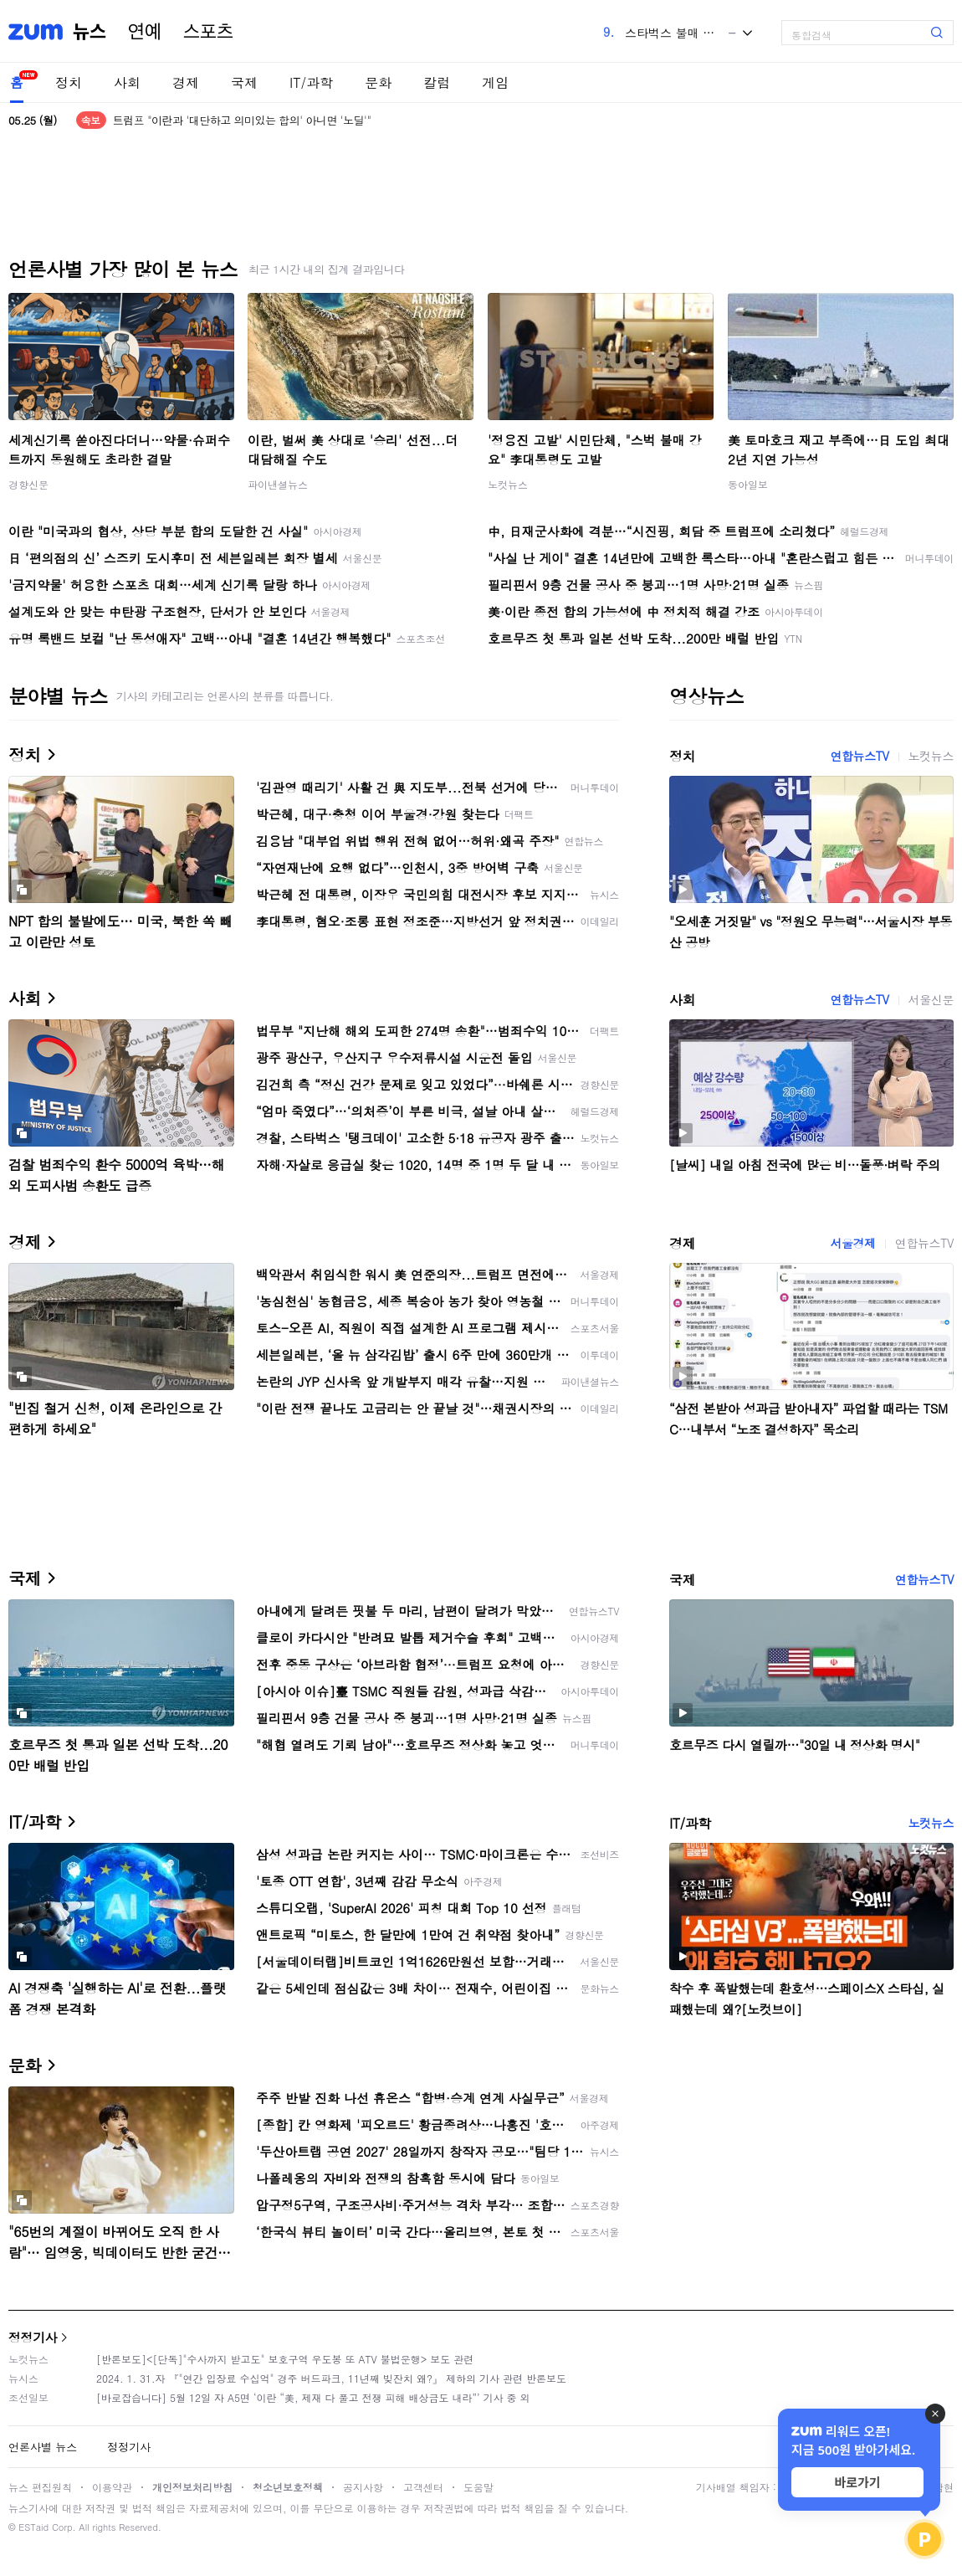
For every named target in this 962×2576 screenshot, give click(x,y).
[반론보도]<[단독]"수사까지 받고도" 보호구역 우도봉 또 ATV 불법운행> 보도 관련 (284, 2359)
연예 (144, 32)
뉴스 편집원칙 (40, 2487)
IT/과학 (311, 82)
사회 (127, 82)
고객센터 (423, 2487)
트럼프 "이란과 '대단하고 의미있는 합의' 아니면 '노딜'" (242, 120)
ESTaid (33, 2527)
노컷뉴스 (508, 484)
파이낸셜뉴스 (278, 484)
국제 (244, 82)
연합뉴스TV (859, 755)
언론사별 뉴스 (42, 2447)
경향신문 (28, 484)
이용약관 (112, 2487)
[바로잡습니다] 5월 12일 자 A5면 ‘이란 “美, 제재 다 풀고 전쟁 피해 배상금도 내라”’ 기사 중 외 (313, 2397)
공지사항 (363, 2487)
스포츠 (208, 32)
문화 (378, 82)
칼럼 (436, 82)
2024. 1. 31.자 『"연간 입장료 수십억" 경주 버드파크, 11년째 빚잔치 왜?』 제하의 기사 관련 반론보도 (331, 2378)
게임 (495, 82)
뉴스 (89, 32)
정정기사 (32, 2337)
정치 (68, 82)
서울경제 (852, 1242)
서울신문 (931, 999)
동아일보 (748, 484)
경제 (185, 82)
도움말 (478, 2487)
